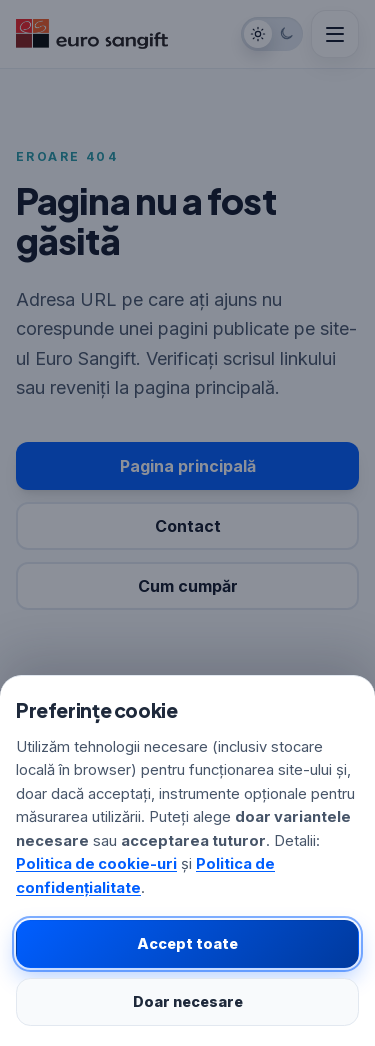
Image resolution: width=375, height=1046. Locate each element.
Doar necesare (188, 1001)
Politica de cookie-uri (96, 864)
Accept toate (187, 943)
